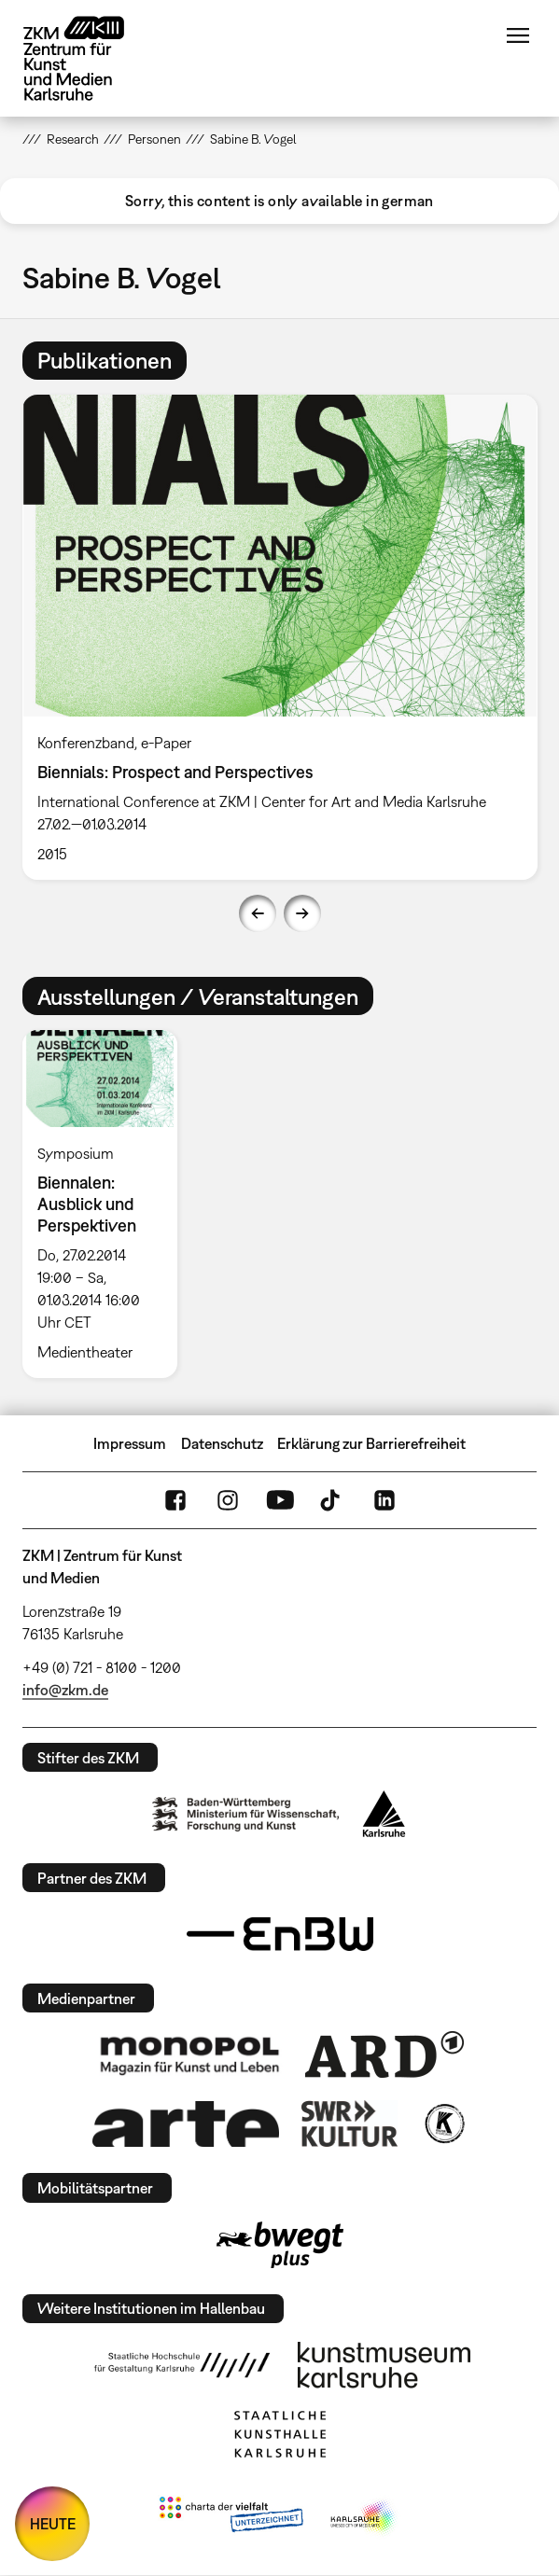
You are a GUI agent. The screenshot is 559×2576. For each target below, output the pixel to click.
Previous (257, 913)
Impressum (129, 1443)
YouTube (280, 1500)
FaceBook (175, 1500)
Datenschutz (222, 1443)
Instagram (227, 1500)
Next (302, 913)
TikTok (332, 1500)
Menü (518, 35)
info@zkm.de (65, 1689)
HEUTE (53, 2523)
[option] (279, 637)
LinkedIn (384, 1500)
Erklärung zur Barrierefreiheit (371, 1443)
